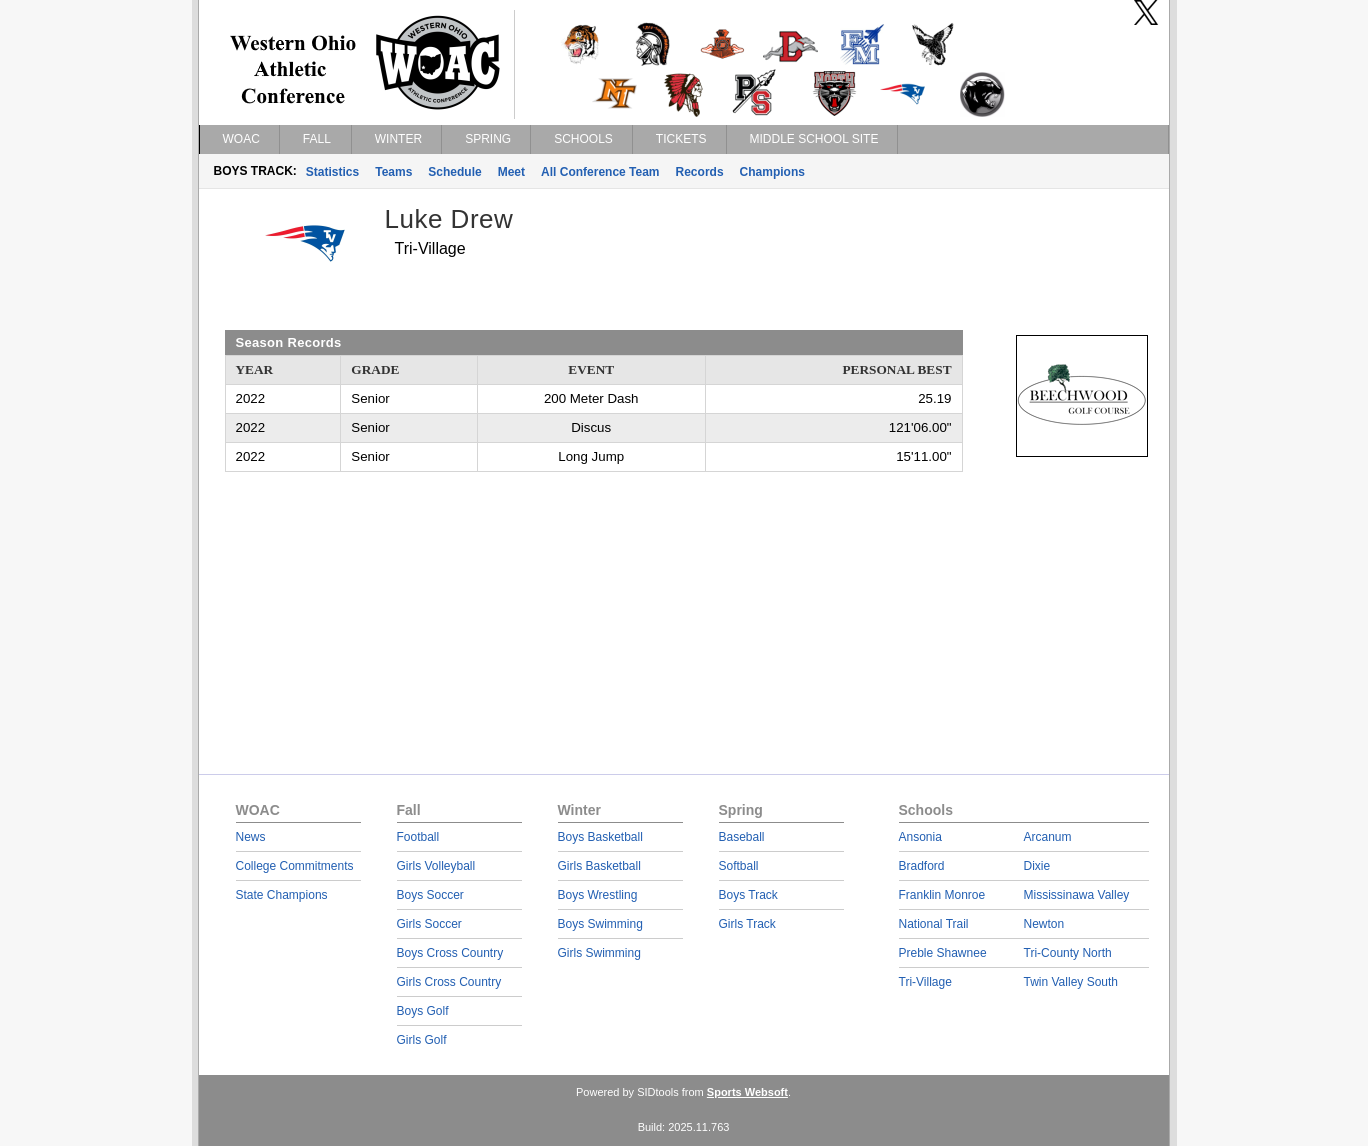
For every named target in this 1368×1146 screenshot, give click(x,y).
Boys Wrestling (598, 895)
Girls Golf (422, 1040)
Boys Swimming (600, 924)
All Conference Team (600, 172)
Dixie (1037, 866)
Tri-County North (1068, 953)
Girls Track (747, 924)
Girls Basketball (599, 866)
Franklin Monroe (942, 895)
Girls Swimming (599, 953)
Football (418, 837)
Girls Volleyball (436, 866)
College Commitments (295, 866)
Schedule (454, 172)
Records (700, 172)
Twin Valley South (1071, 982)
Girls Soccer (429, 924)
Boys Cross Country (450, 953)
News (251, 837)
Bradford (922, 866)
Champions (772, 172)
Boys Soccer (430, 895)
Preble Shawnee (943, 953)
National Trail (934, 924)
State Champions (282, 895)
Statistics (332, 172)
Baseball (742, 837)
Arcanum (1048, 837)
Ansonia (920, 837)
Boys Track (748, 895)
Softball (739, 866)
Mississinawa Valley (1077, 895)
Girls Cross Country (449, 982)
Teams (393, 172)
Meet (511, 172)
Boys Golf (423, 1011)
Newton (1044, 924)
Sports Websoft (747, 1092)
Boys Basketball (600, 837)
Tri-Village (925, 982)
